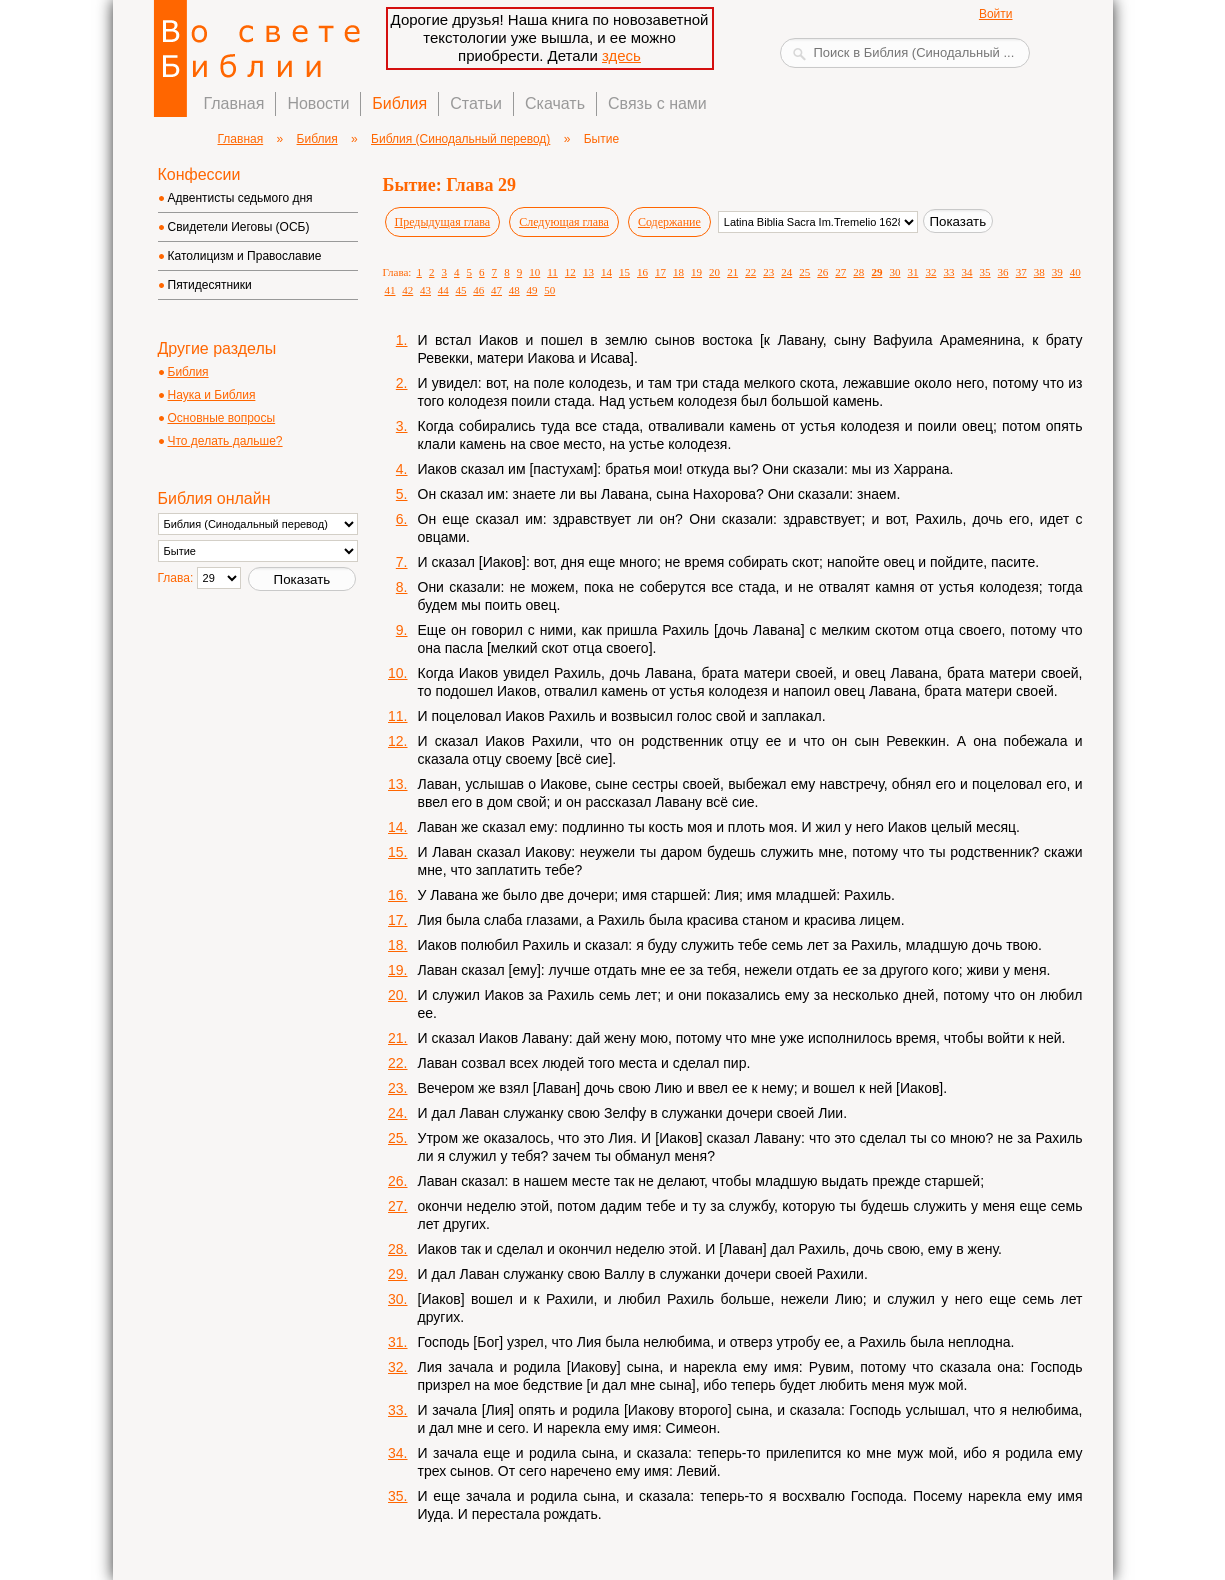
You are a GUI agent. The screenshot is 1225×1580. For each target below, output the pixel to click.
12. (397, 741)
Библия (399, 103)
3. (402, 426)
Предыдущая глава (443, 222)
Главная (234, 103)
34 (967, 272)
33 (949, 272)
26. (397, 1181)
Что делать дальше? (225, 441)
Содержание (669, 222)
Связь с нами (657, 103)
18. (397, 945)
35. (397, 1496)
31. (397, 1342)
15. (397, 852)
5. (402, 494)
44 (443, 290)
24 (786, 272)
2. (402, 383)
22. (397, 1063)
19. (397, 970)
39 (1057, 272)
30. (397, 1299)
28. (397, 1249)
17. (397, 920)
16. (397, 895)
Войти (996, 14)
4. (402, 469)
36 (1003, 272)
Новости (318, 103)
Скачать (555, 103)
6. (402, 519)
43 (425, 290)
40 (1075, 272)
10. (397, 673)
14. (397, 827)
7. (402, 562)
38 (1039, 272)
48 (514, 290)
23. (397, 1088)
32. (397, 1367)
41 (390, 290)
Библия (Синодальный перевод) (460, 139)
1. (402, 340)
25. (397, 1138)
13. (397, 784)
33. (397, 1410)
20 (714, 272)
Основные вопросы (222, 418)
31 (912, 272)
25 (804, 272)
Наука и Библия (212, 395)
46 (478, 290)
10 (534, 272)
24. (397, 1113)
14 (606, 272)
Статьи (476, 103)
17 (660, 272)
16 (642, 272)
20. (397, 995)
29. (397, 1274)
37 (1021, 272)
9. (402, 630)
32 (930, 272)
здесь (621, 55)
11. (397, 716)
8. (402, 587)
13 (588, 272)
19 (696, 272)
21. (397, 1038)
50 (549, 290)
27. (397, 1206)
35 (985, 272)
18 (678, 272)
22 (750, 272)
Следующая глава (564, 222)
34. (397, 1453)
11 (552, 272)
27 (840, 272)
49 (532, 290)
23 (768, 272)
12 (570, 272)
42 (407, 290)
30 (894, 272)
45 (461, 290)
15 (624, 272)
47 (496, 290)
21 (732, 272)
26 (822, 272)
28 (858, 272)
